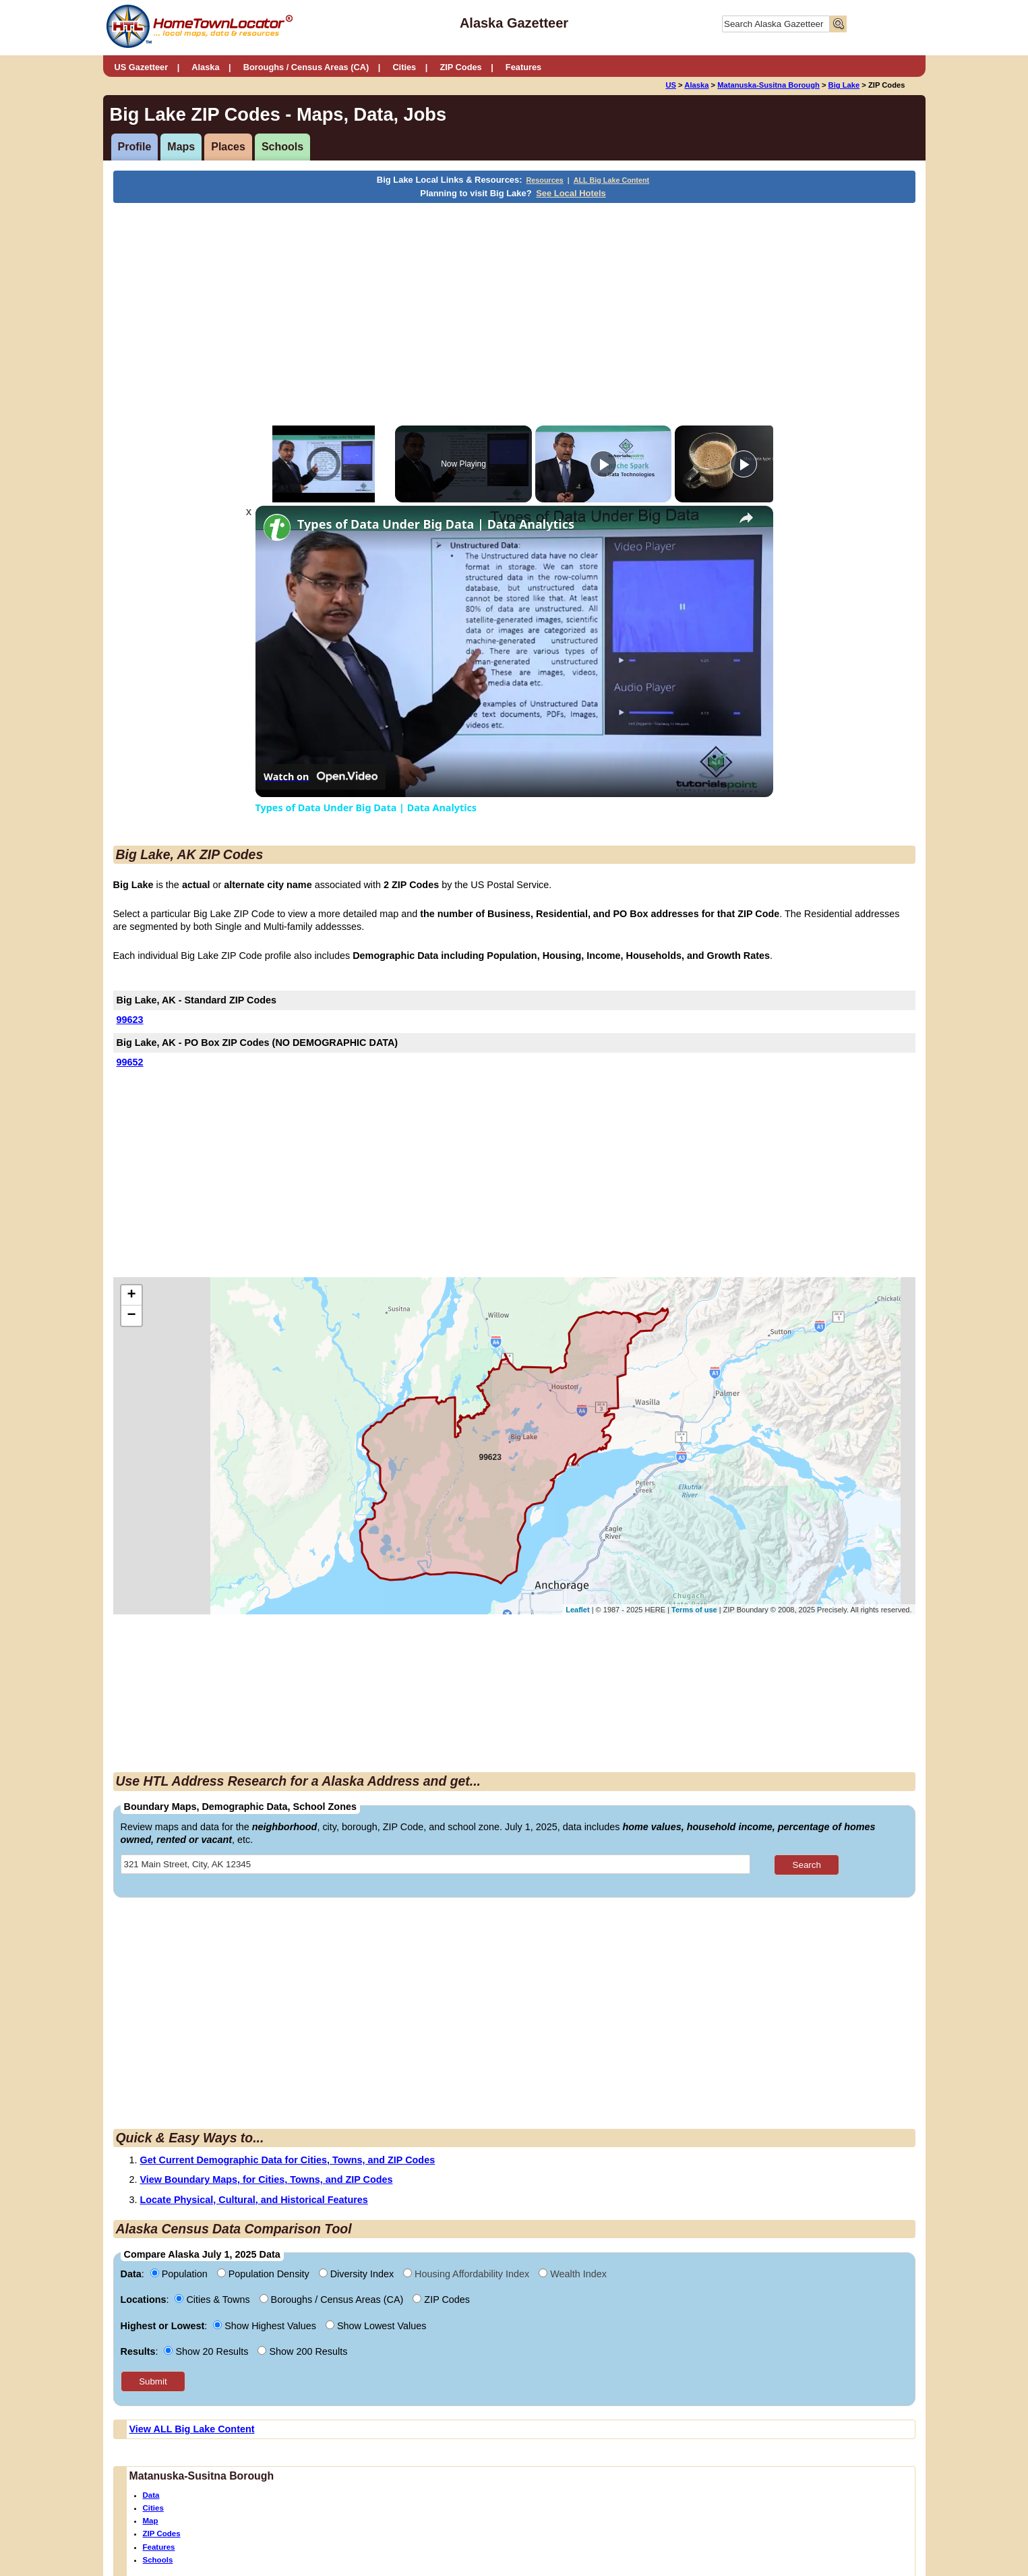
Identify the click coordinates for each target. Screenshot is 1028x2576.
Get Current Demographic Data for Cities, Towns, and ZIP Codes (287, 2160)
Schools (282, 146)
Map (150, 2521)
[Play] (603, 463)
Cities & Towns (213, 2299)
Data (151, 2495)
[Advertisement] (402, 304)
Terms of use (694, 1610)
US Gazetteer (142, 67)
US (670, 85)
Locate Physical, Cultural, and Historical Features (254, 2199)
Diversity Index (357, 2273)
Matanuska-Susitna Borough (768, 85)
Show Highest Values (266, 2325)
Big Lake (844, 85)
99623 (130, 1019)
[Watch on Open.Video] (320, 777)
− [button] (131, 1316)
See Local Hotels (571, 193)
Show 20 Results (207, 2351)
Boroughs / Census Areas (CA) (306, 67)
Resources (545, 180)
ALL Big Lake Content (611, 180)
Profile (135, 146)
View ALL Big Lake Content (192, 2429)
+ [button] (131, 1295)
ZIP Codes (460, 67)
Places (228, 146)
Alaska (205, 67)
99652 (130, 1062)
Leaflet (577, 1610)
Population (180, 2273)
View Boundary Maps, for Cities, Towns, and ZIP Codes (266, 2179)
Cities (404, 67)
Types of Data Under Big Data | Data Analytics (435, 524)
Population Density (264, 2273)
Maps (181, 146)
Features (523, 67)
